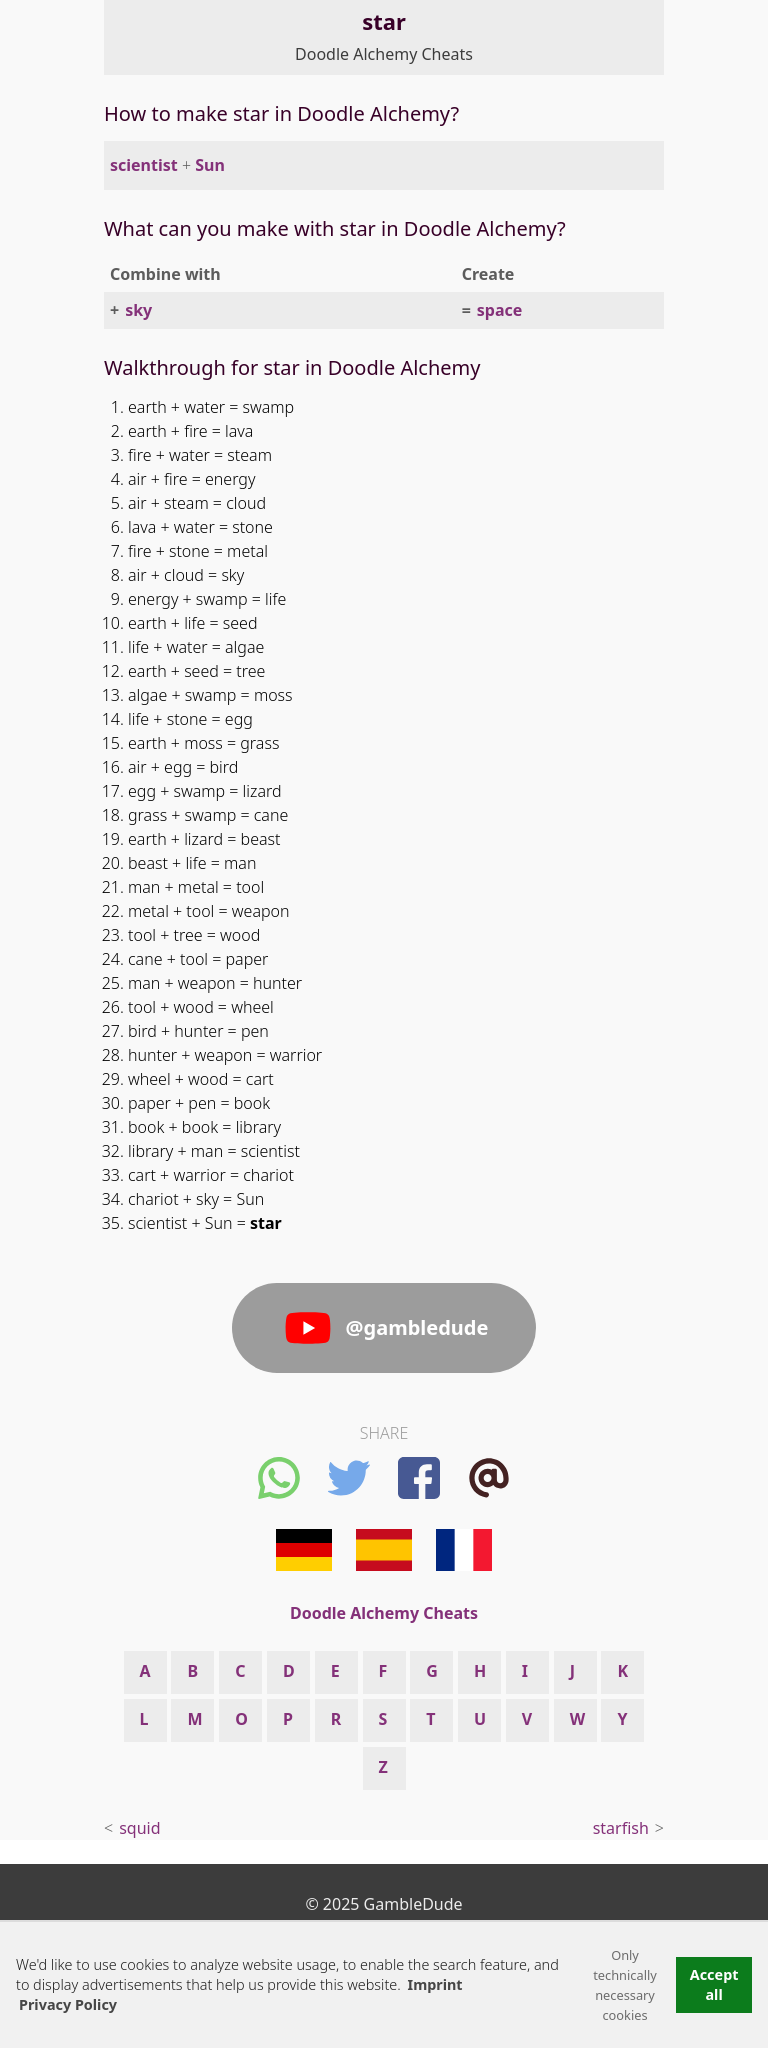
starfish (621, 1828)
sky (138, 310)
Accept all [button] (714, 1984)
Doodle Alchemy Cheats (384, 54)
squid (139, 1828)
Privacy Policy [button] (68, 2004)
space (500, 310)
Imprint (435, 1984)
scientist (144, 165)
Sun (210, 165)
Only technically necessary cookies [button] (625, 1985)
